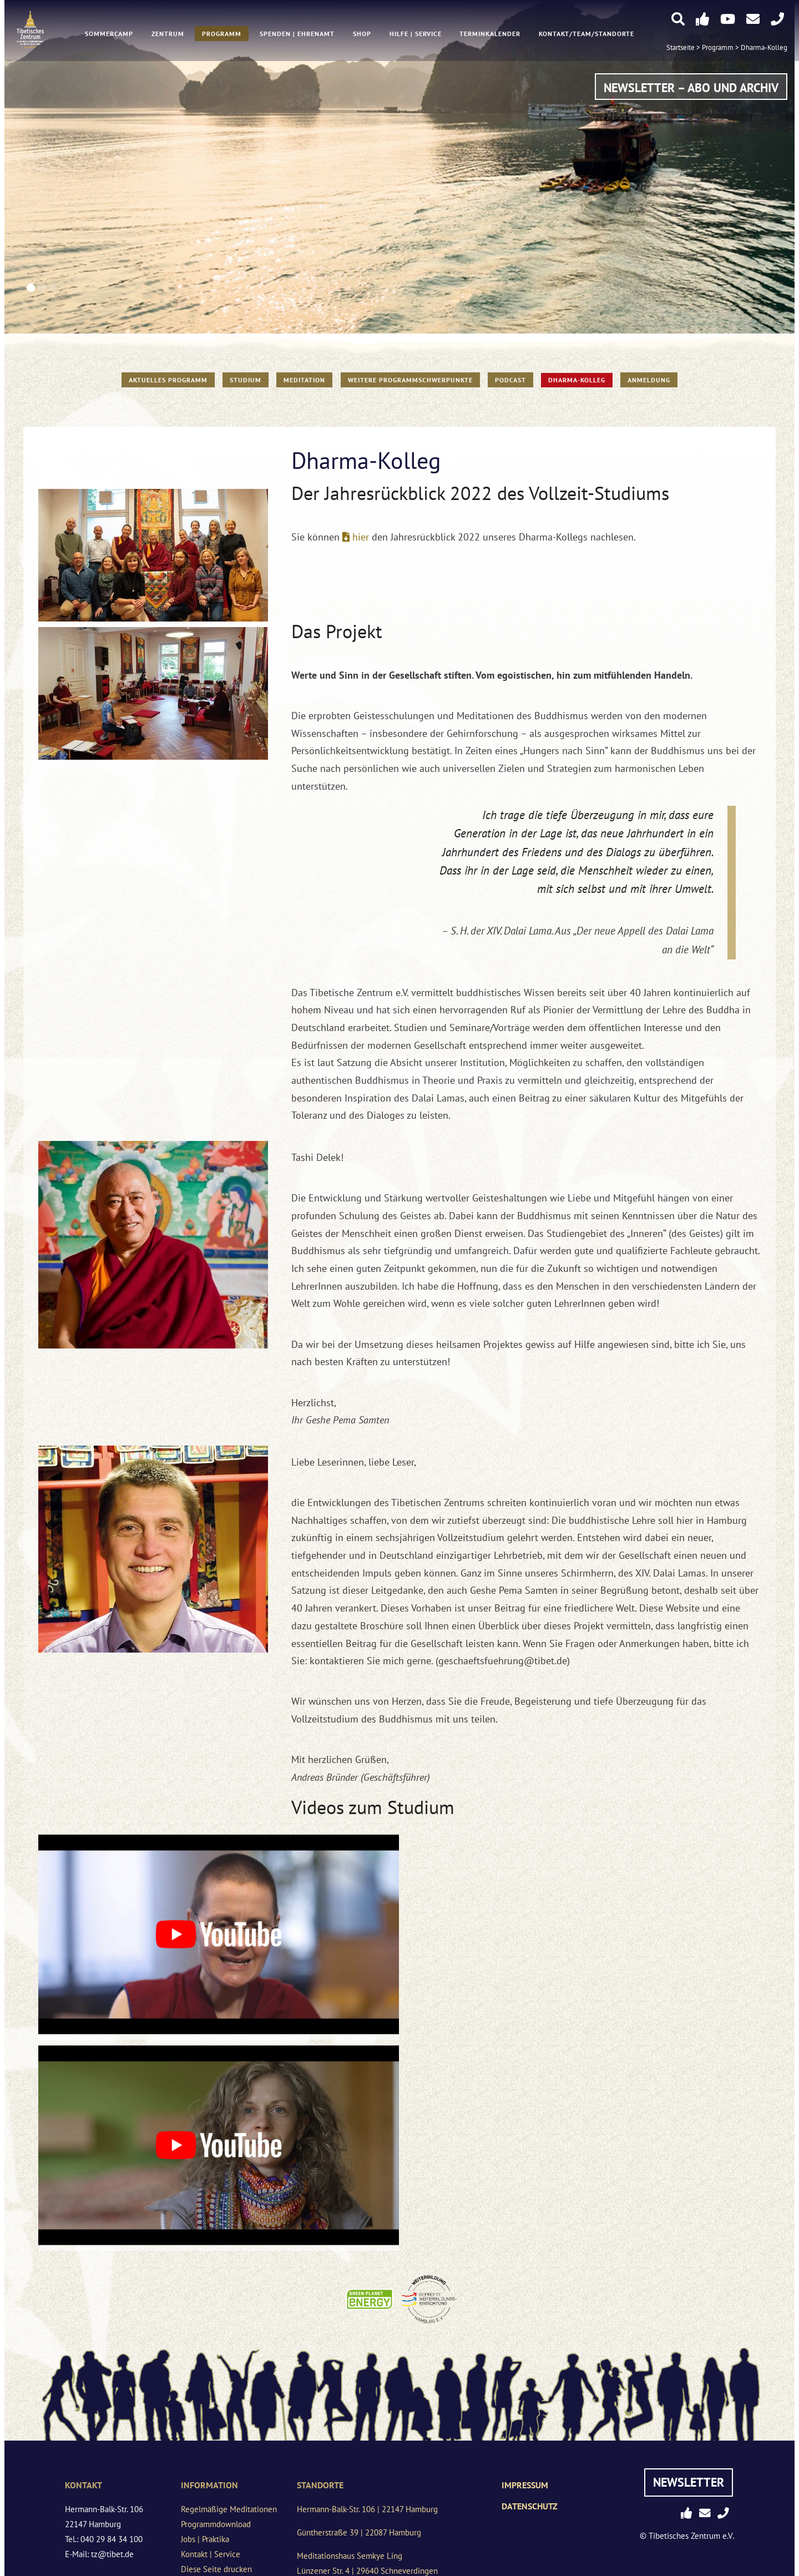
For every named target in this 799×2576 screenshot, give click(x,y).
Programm (221, 34)
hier (360, 537)
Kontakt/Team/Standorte (586, 34)
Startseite (680, 48)
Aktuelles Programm (168, 380)
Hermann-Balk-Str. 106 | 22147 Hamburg (367, 2509)
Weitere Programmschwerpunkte (410, 380)
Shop (362, 34)
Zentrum (167, 34)
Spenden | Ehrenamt (297, 34)
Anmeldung (649, 380)
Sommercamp (109, 34)
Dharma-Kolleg (764, 48)
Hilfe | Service (416, 34)
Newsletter (688, 2482)
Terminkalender (489, 34)
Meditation (304, 380)
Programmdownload (216, 2524)
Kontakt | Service (210, 2554)
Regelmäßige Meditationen (229, 2509)
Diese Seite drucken (216, 2569)
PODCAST (510, 380)
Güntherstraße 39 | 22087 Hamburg (359, 2532)
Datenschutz (530, 2506)
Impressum (525, 2485)
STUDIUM (245, 380)
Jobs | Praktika (205, 2539)
